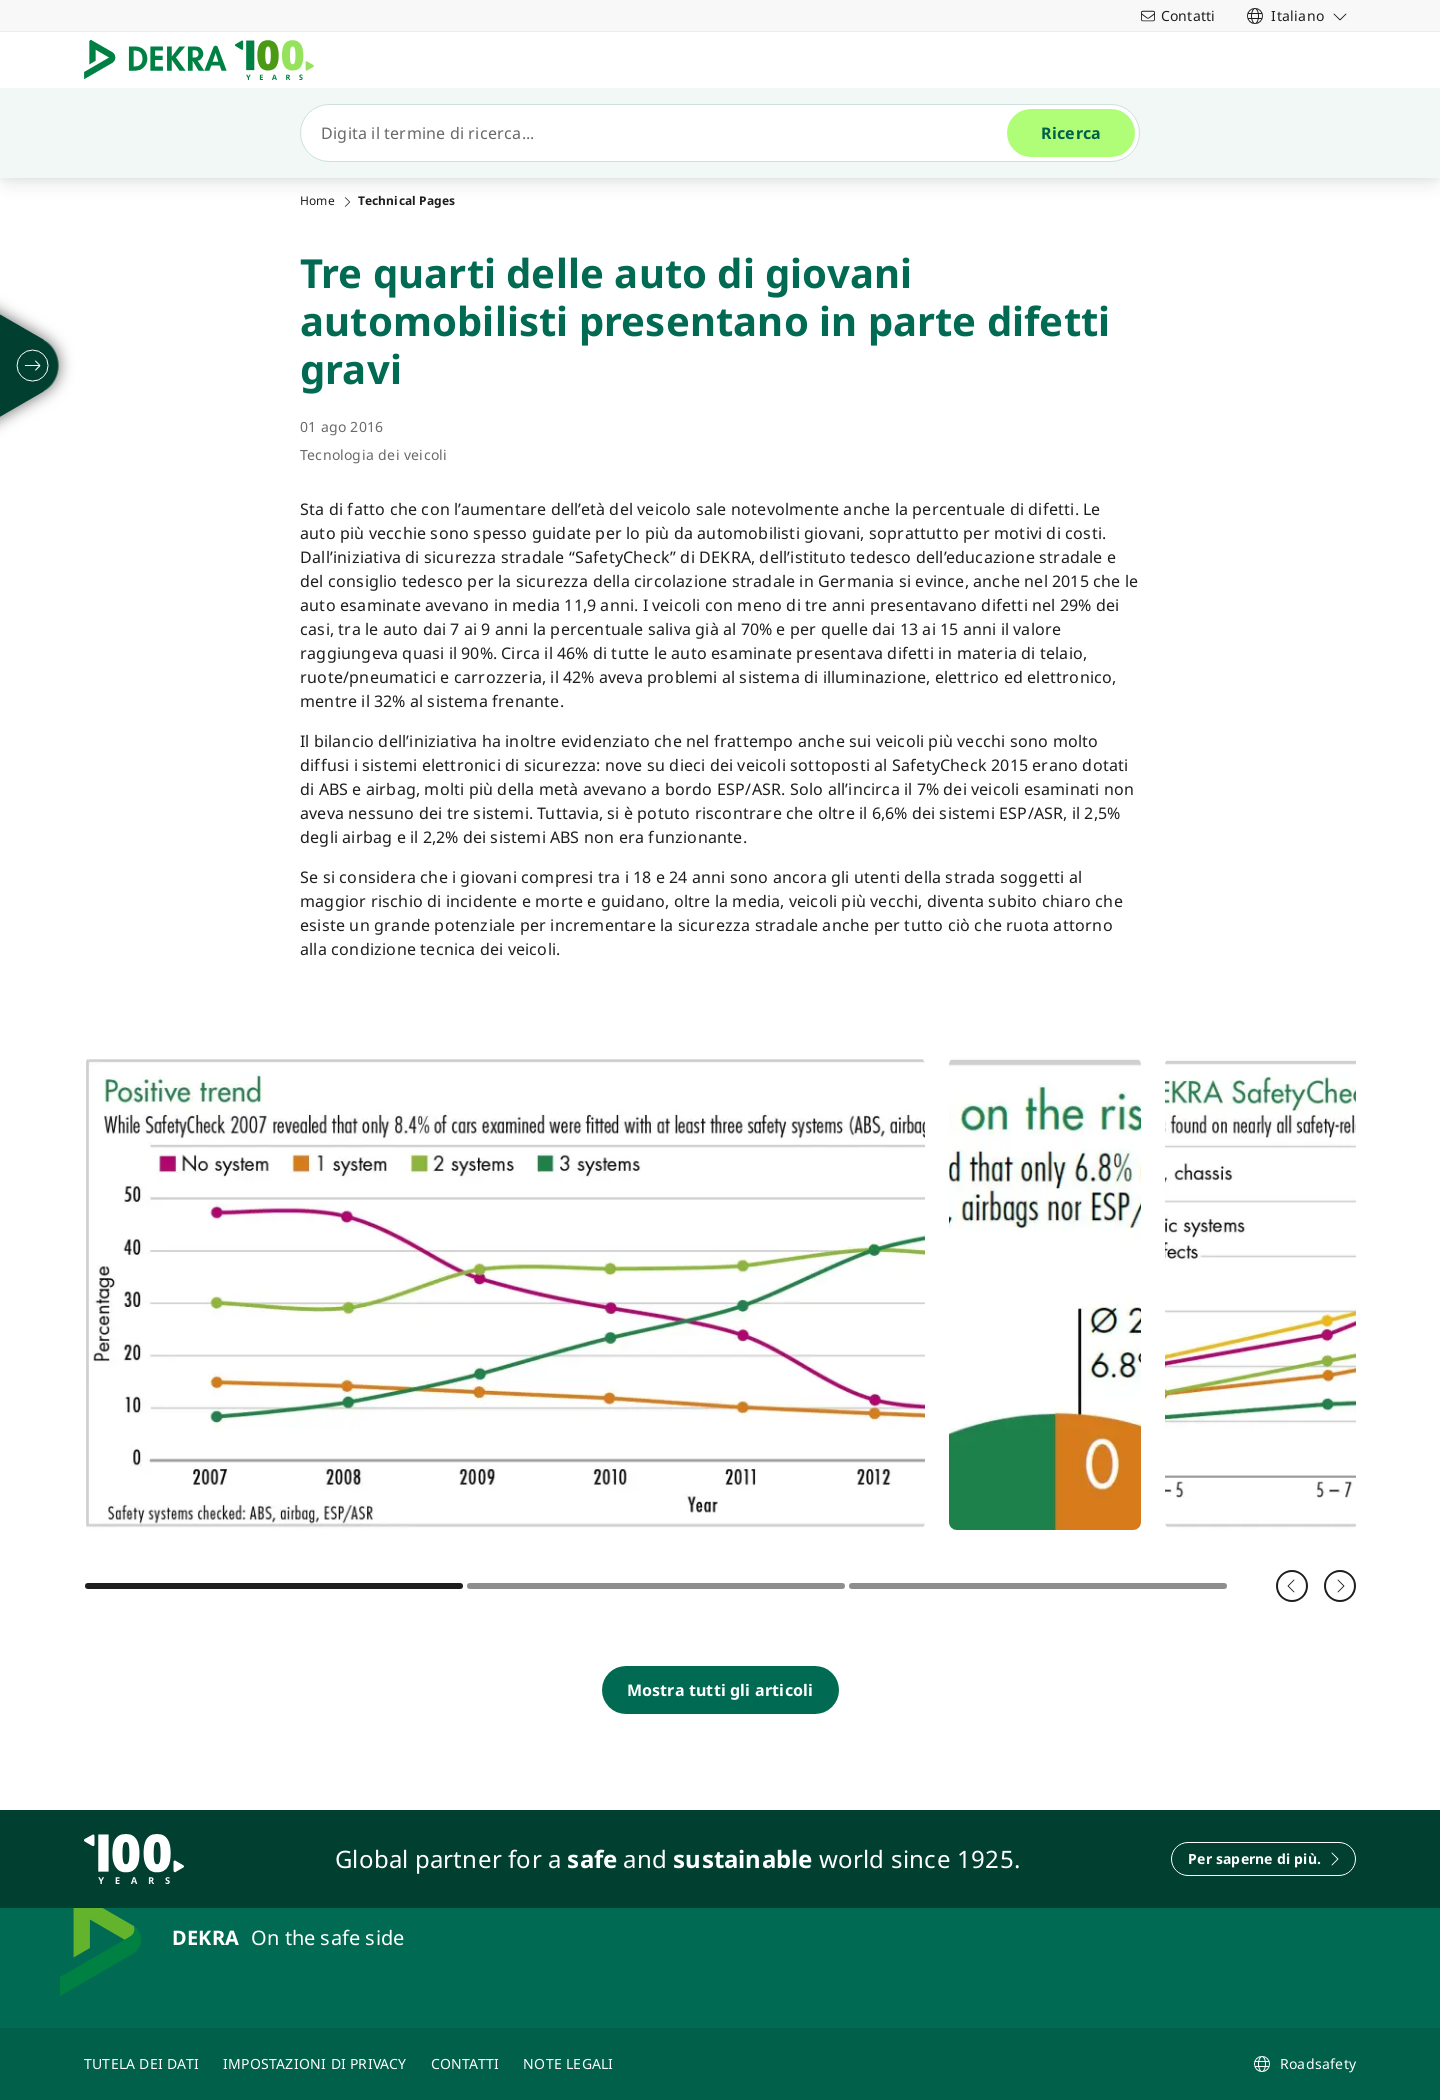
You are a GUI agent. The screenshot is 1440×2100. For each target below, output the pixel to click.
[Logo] (207, 60)
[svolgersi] (33, 366)
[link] (1297, 15)
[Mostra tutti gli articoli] (720, 1690)
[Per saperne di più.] (1263, 1859)
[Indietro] (1292, 1586)
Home (317, 201)
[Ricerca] (662, 133)
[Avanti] (1340, 1586)
